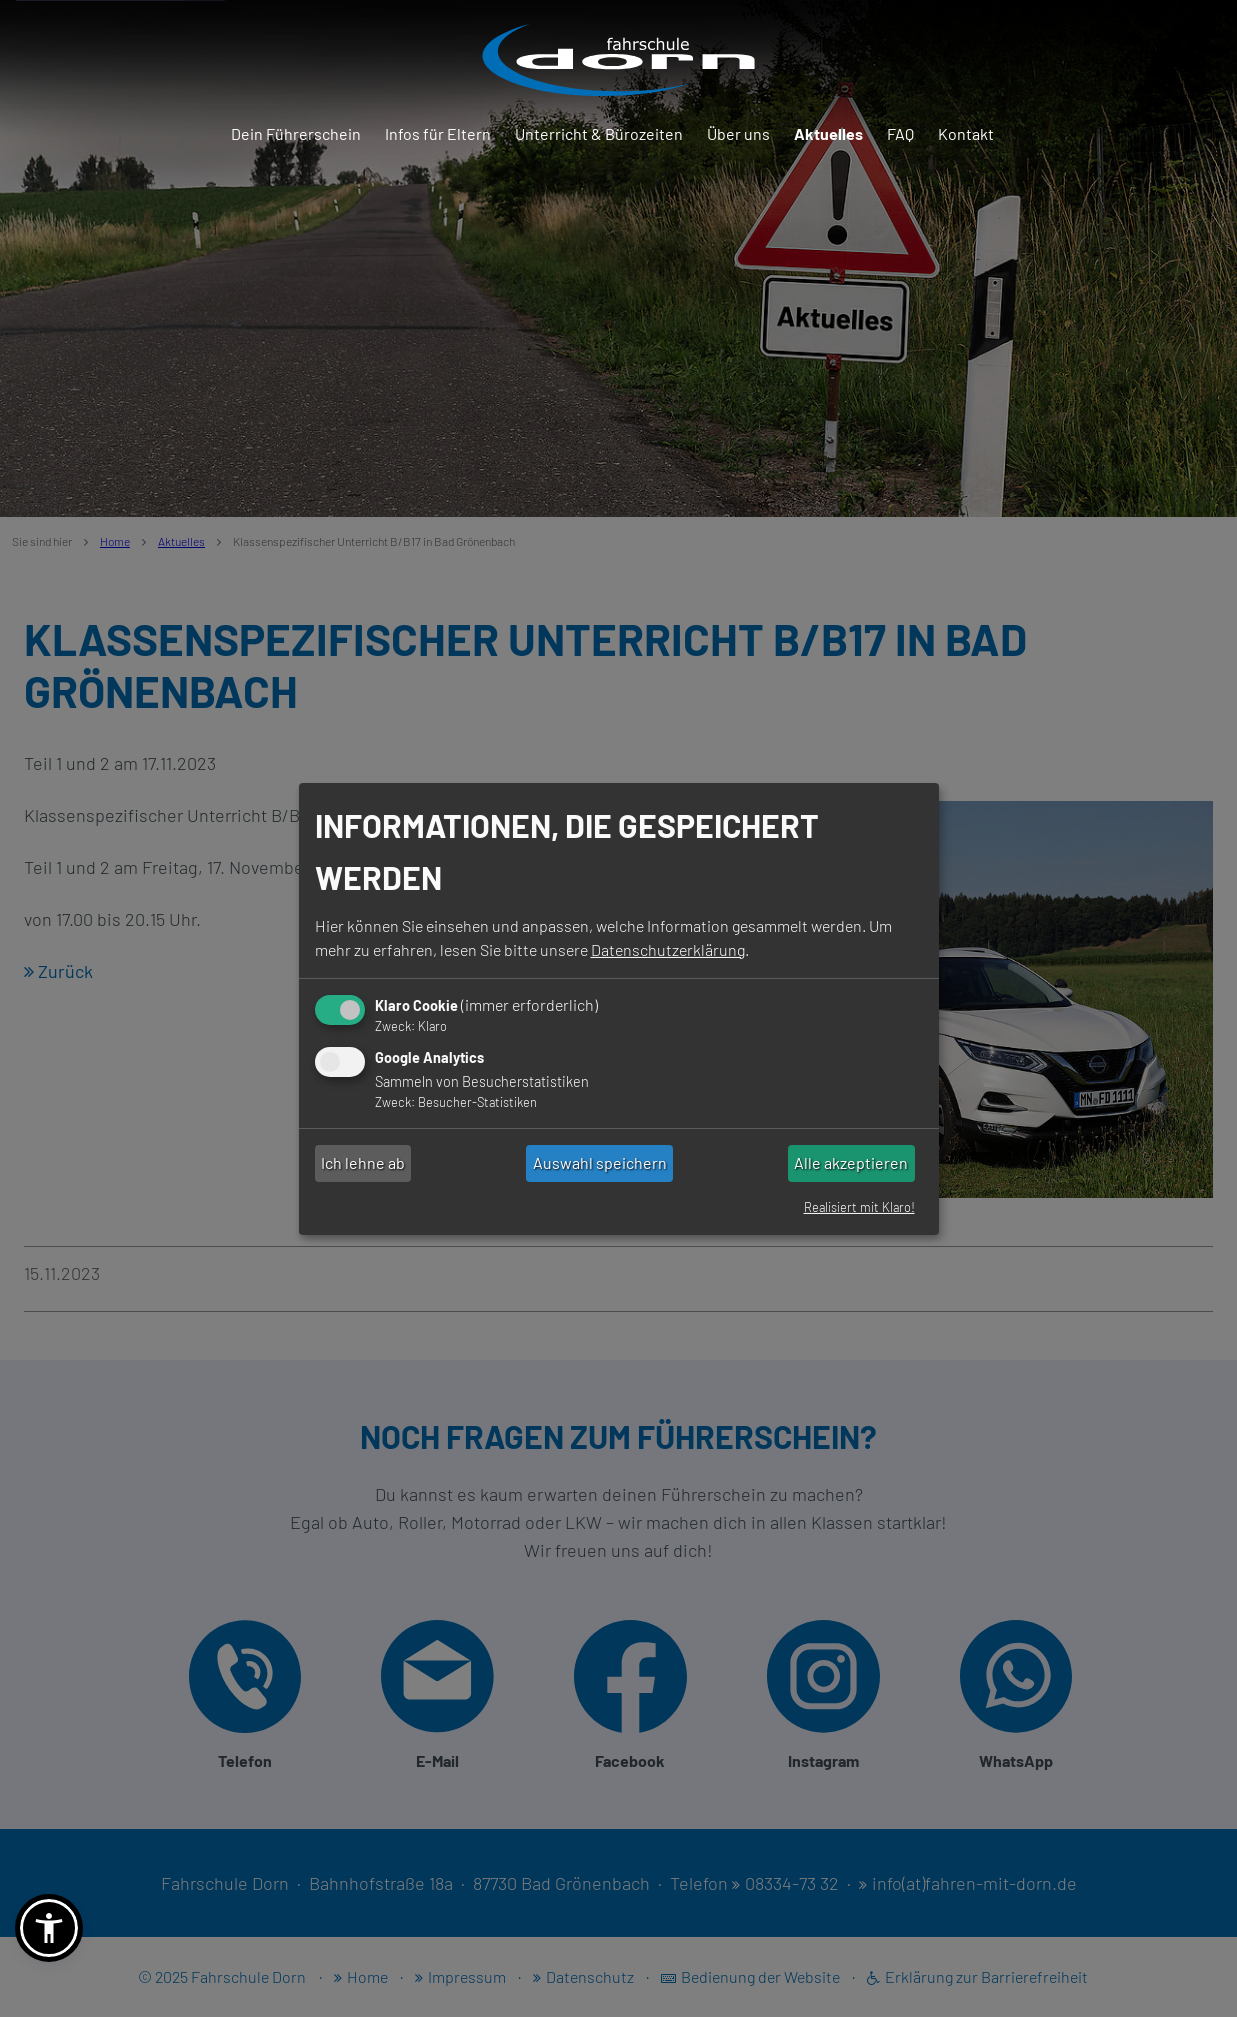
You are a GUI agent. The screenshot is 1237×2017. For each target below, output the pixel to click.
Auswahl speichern (600, 1162)
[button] (49, 1928)
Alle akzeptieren (851, 1162)
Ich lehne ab (363, 1162)
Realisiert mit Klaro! (859, 1207)
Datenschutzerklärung (668, 949)
